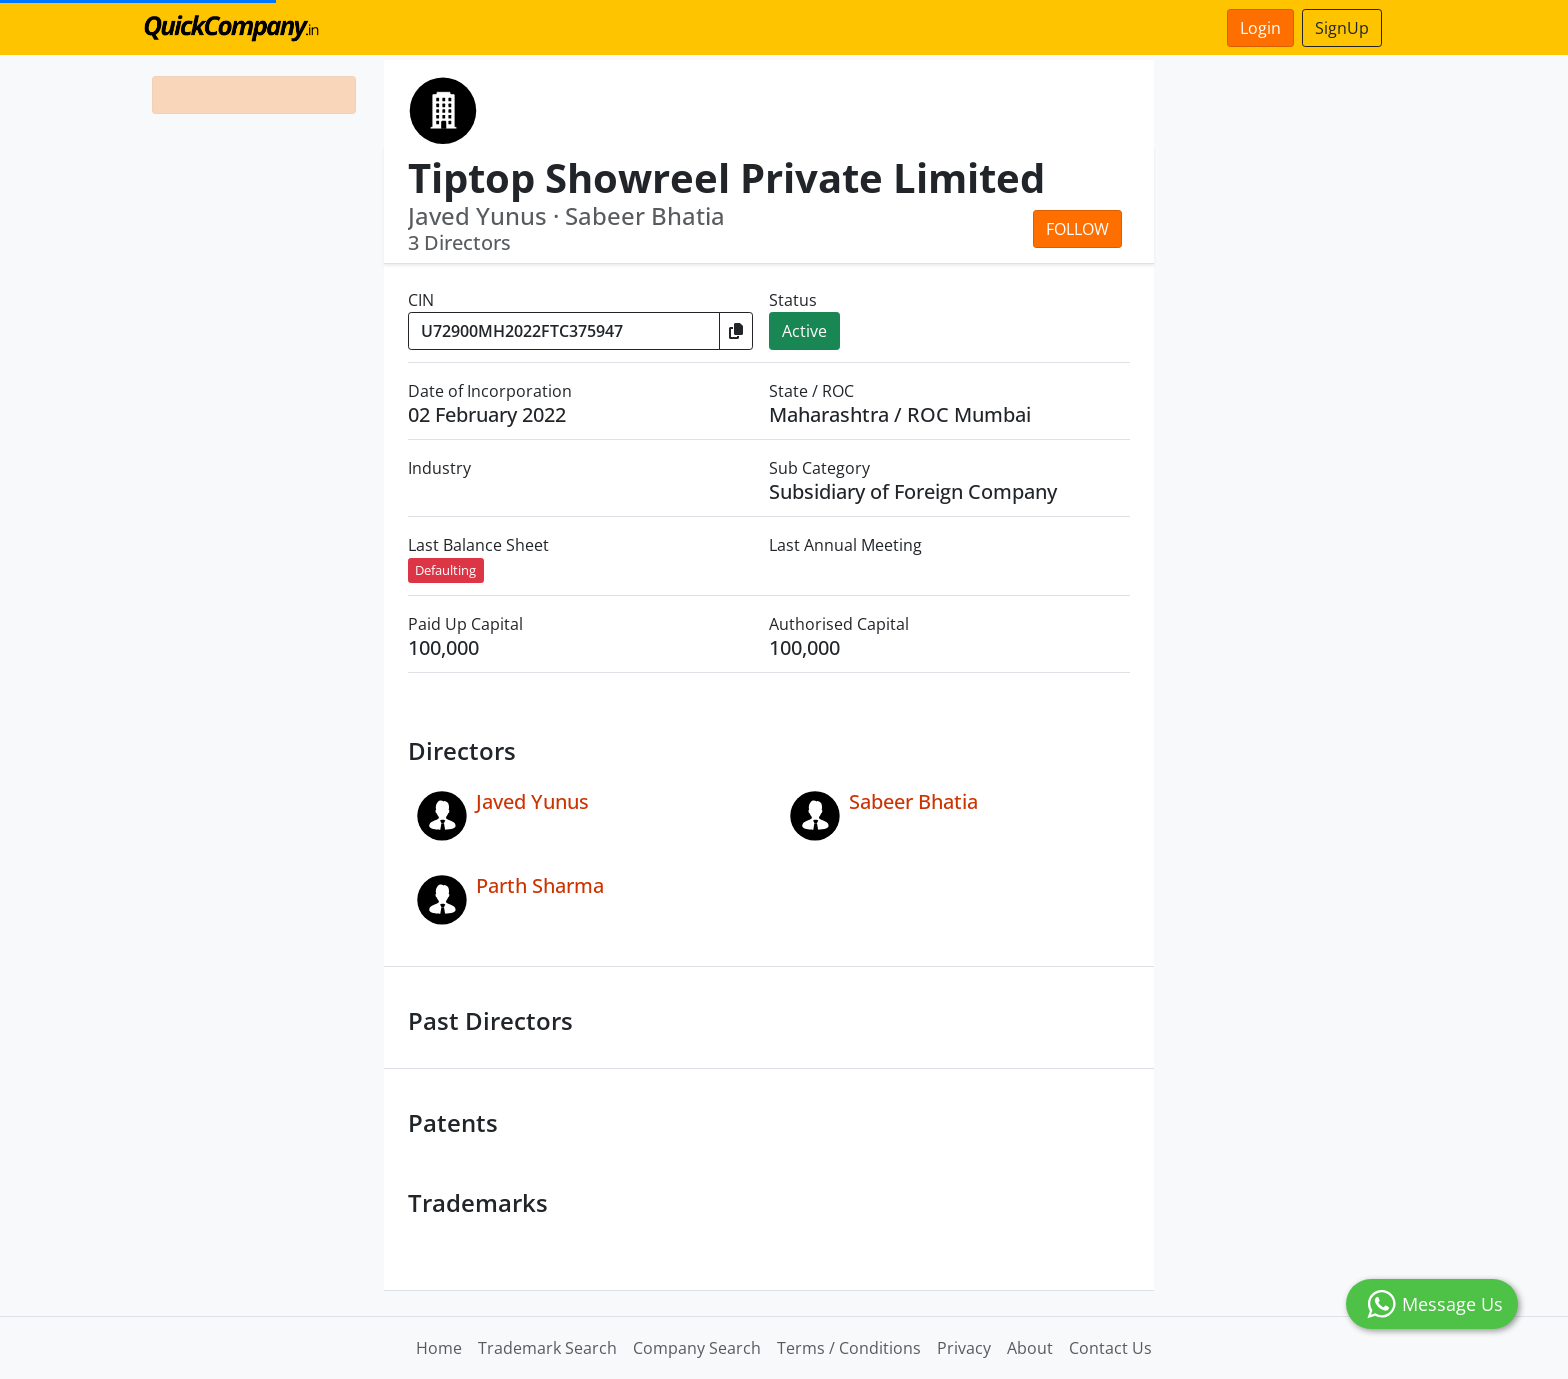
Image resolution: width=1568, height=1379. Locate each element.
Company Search (697, 1348)
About (1030, 1348)
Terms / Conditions (849, 1348)
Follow (1077, 229)
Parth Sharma (540, 885)
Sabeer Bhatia (913, 801)
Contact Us (1110, 1348)
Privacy (964, 1348)
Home (439, 1348)
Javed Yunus (532, 801)
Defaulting (445, 570)
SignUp (1342, 28)
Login (1260, 28)
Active (804, 331)
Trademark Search (547, 1348)
